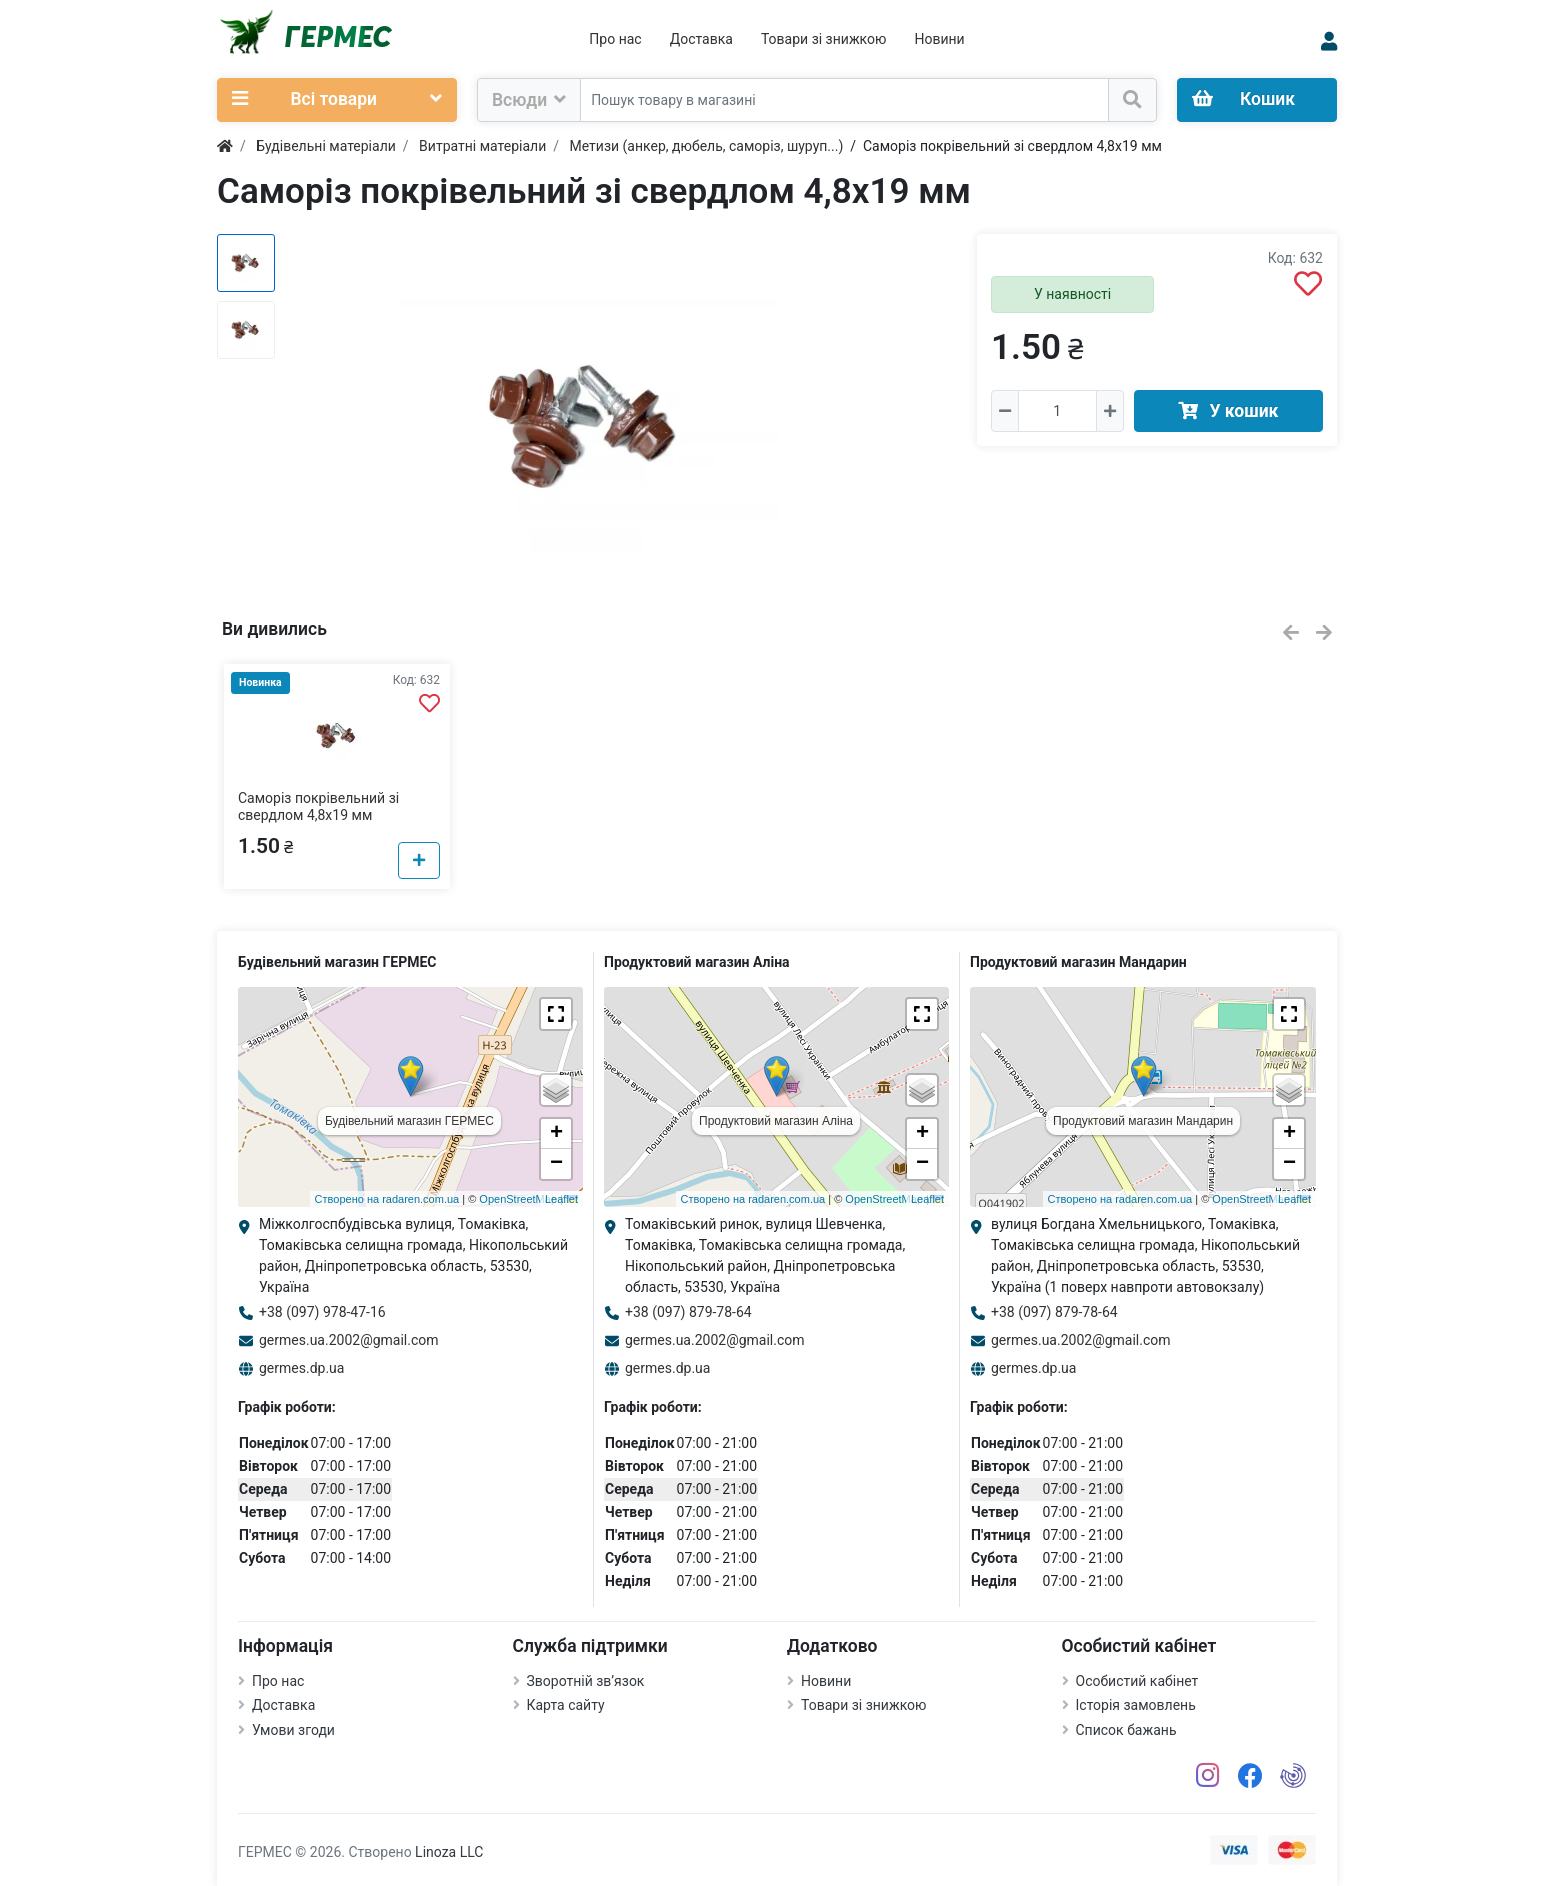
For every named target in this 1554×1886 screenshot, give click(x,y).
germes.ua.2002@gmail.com (349, 1340)
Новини (939, 39)
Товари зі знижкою (824, 39)
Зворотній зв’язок (586, 1681)
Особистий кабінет (1137, 1681)
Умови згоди (293, 1730)
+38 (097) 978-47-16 (322, 1312)
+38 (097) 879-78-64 (688, 1312)
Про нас (615, 39)
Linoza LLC (449, 1852)
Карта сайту (566, 1705)
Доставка (701, 39)
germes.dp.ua (301, 1368)
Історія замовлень (1136, 1705)
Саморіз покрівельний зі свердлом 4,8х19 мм (318, 806)
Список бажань (1126, 1730)
